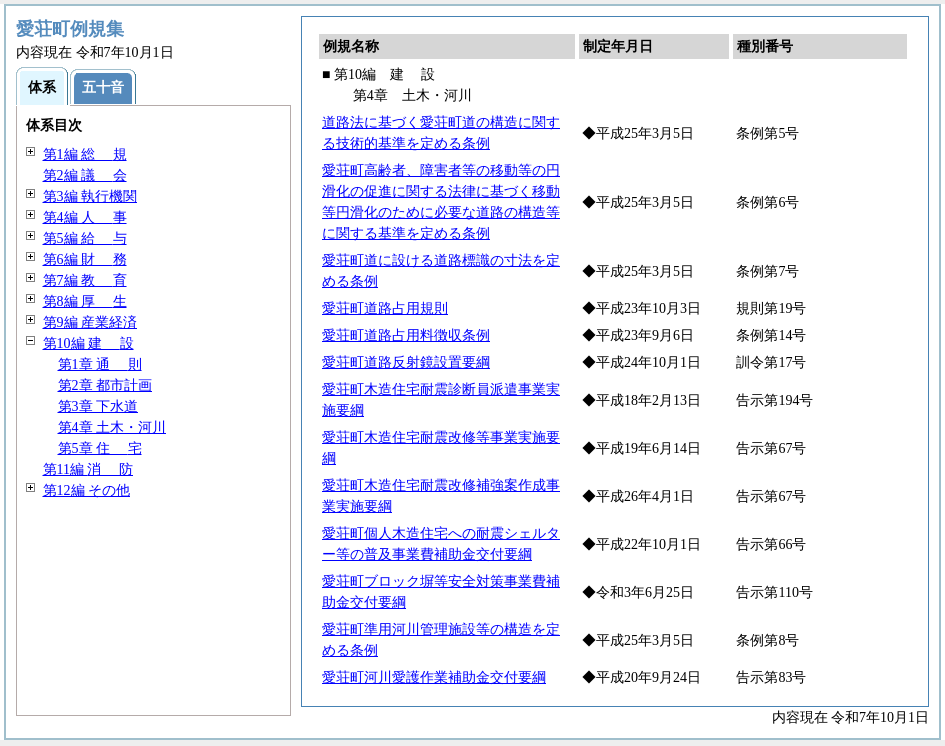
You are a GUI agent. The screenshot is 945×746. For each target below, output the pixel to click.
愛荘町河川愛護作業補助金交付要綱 (434, 677)
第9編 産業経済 (90, 322)
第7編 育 (85, 280)
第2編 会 (85, 175)
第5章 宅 (100, 448)
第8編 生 (85, 301)
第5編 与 (85, 238)
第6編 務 (85, 259)
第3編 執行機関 (90, 196)
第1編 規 (85, 154)
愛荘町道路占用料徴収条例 (406, 335)
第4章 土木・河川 (112, 427)
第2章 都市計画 (105, 385)
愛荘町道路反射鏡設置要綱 (406, 362)
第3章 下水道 (98, 406)
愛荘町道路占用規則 (385, 308)
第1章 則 (100, 364)
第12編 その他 (87, 490)
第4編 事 (85, 217)
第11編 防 (88, 469)
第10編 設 (88, 343)
